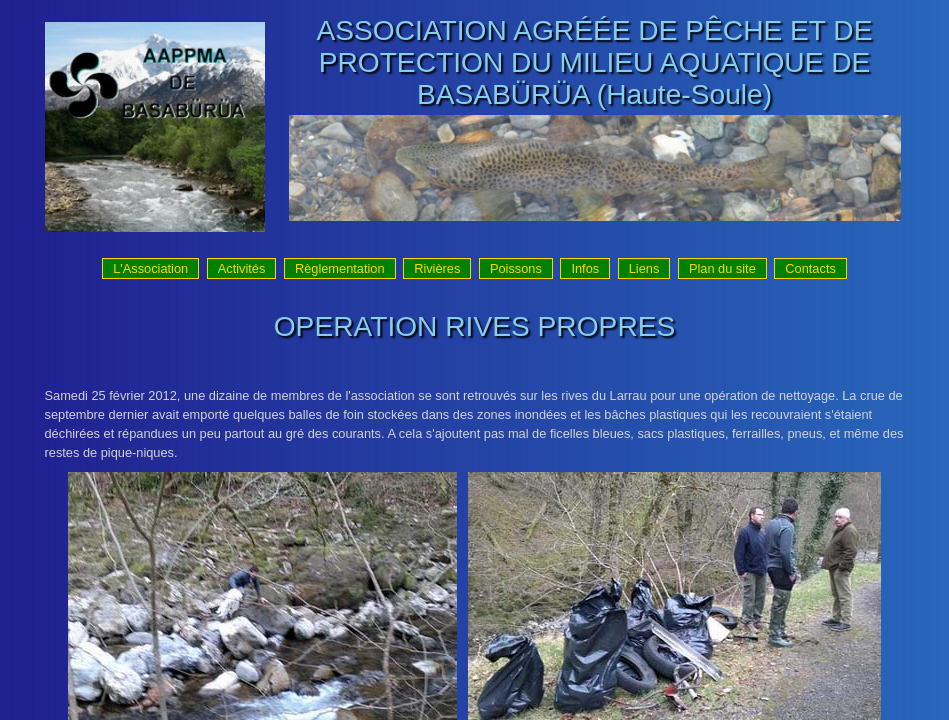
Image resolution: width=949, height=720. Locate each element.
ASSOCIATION (412, 30)
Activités (242, 268)
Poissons (516, 268)
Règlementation (340, 268)
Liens (644, 268)
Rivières (437, 268)
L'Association (150, 268)
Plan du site (722, 268)
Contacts (810, 268)
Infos (585, 268)
